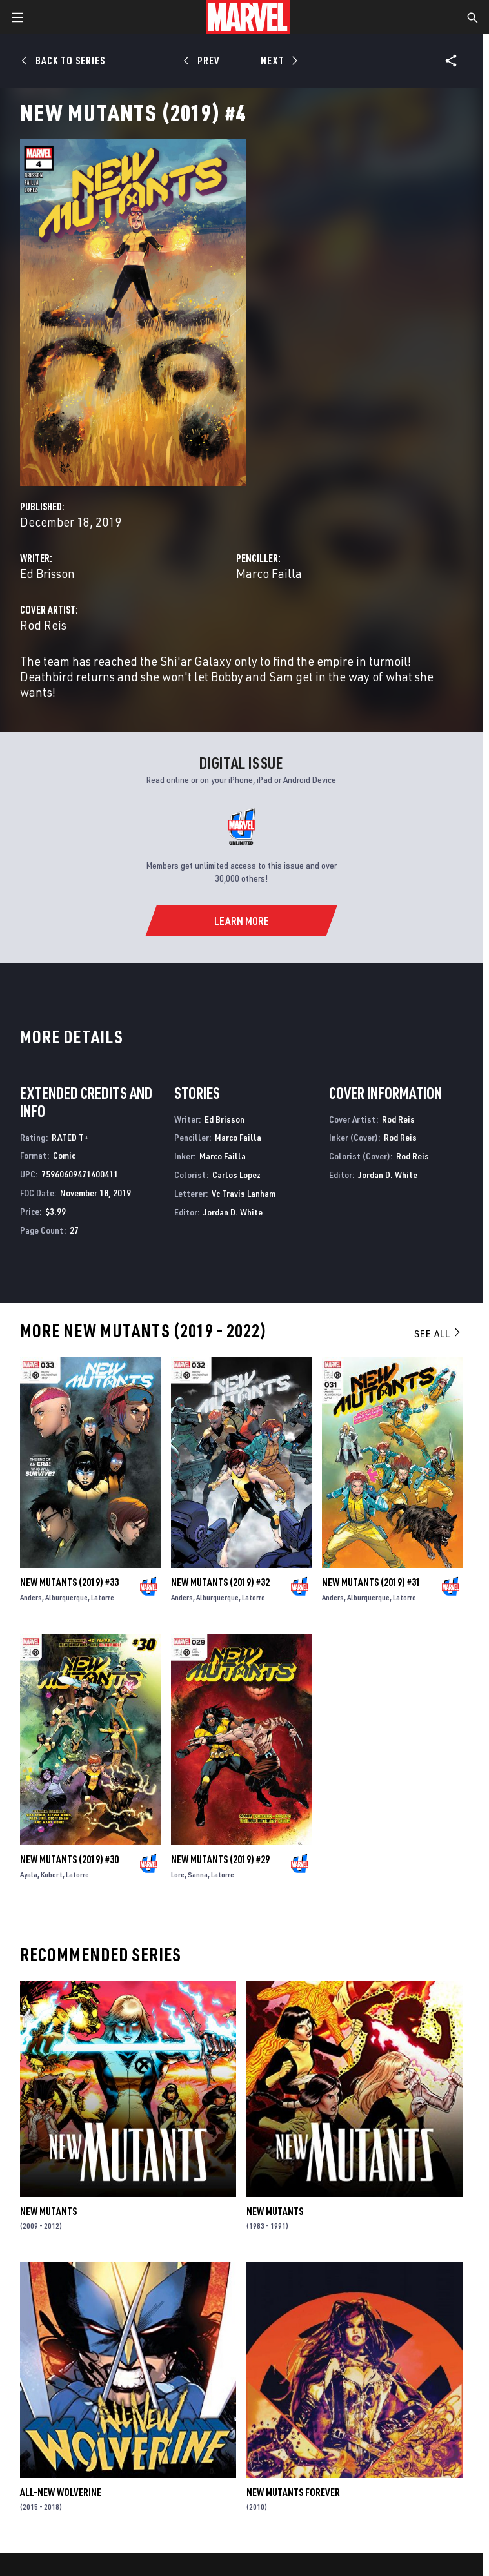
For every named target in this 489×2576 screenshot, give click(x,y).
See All (438, 1333)
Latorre (102, 1597)
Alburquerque (66, 1597)
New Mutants (48, 2211)
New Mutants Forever (293, 2492)
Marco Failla (269, 573)
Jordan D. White (233, 1211)
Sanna (198, 1874)
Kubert (52, 1874)
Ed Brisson (47, 573)
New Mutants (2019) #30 (69, 1859)
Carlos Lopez (236, 1174)
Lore (178, 1874)
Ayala (28, 1874)
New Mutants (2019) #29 (220, 1859)
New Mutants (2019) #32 (220, 1582)
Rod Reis (43, 624)
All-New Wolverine (60, 2492)
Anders (31, 1597)
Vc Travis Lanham (243, 1193)
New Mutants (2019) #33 (69, 1582)
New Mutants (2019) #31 (371, 1582)
